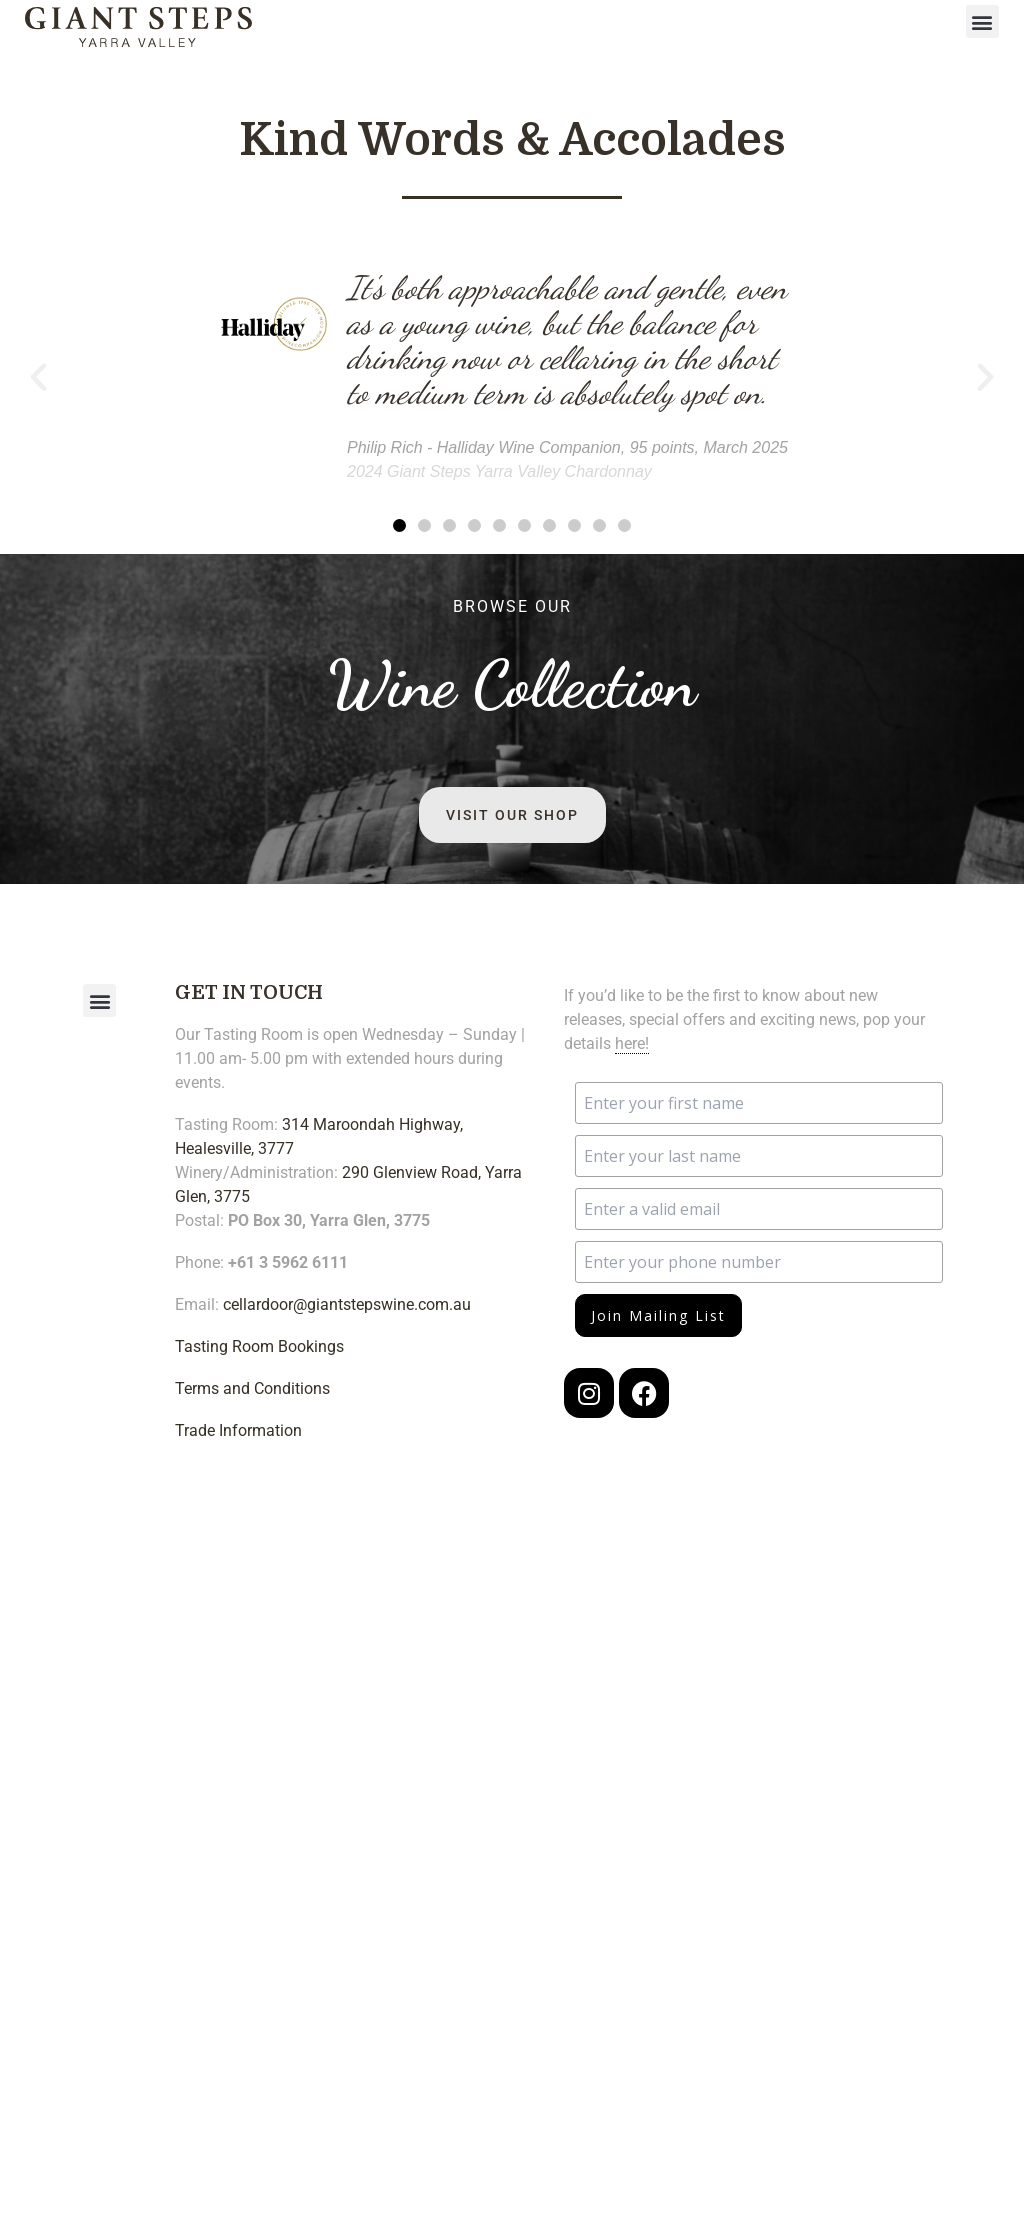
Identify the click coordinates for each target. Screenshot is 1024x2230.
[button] (982, 21)
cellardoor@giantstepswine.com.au (347, 1304)
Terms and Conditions (252, 1388)
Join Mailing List (658, 1315)
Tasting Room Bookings (259, 1346)
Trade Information (238, 1430)
